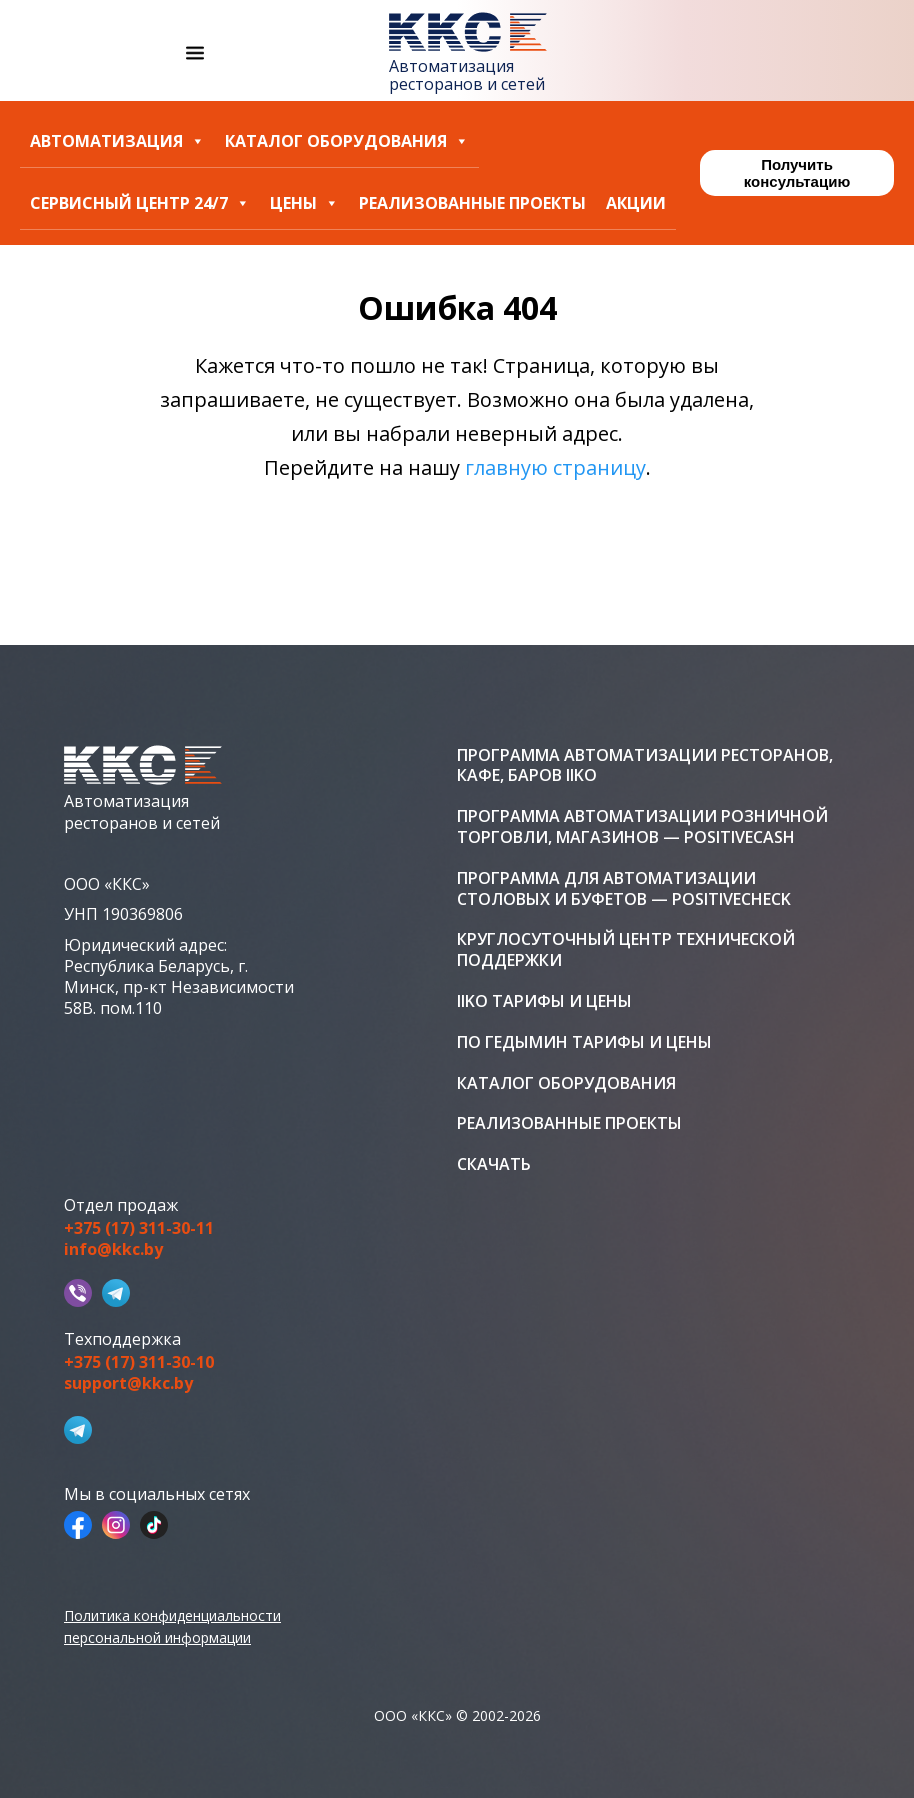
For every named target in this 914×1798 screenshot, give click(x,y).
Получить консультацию (797, 173)
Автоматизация (117, 141)
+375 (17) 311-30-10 (139, 1362)
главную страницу (555, 467)
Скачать (494, 1164)
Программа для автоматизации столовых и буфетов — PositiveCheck (624, 889)
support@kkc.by (128, 1383)
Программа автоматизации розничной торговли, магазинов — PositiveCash (642, 827)
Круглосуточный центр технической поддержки (626, 950)
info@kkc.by (113, 1249)
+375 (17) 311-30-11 (139, 1228)
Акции (636, 203)
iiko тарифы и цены (544, 1001)
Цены (304, 203)
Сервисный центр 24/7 (140, 203)
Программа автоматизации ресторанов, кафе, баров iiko (645, 766)
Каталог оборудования (347, 141)
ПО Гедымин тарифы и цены (584, 1042)
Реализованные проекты (472, 203)
